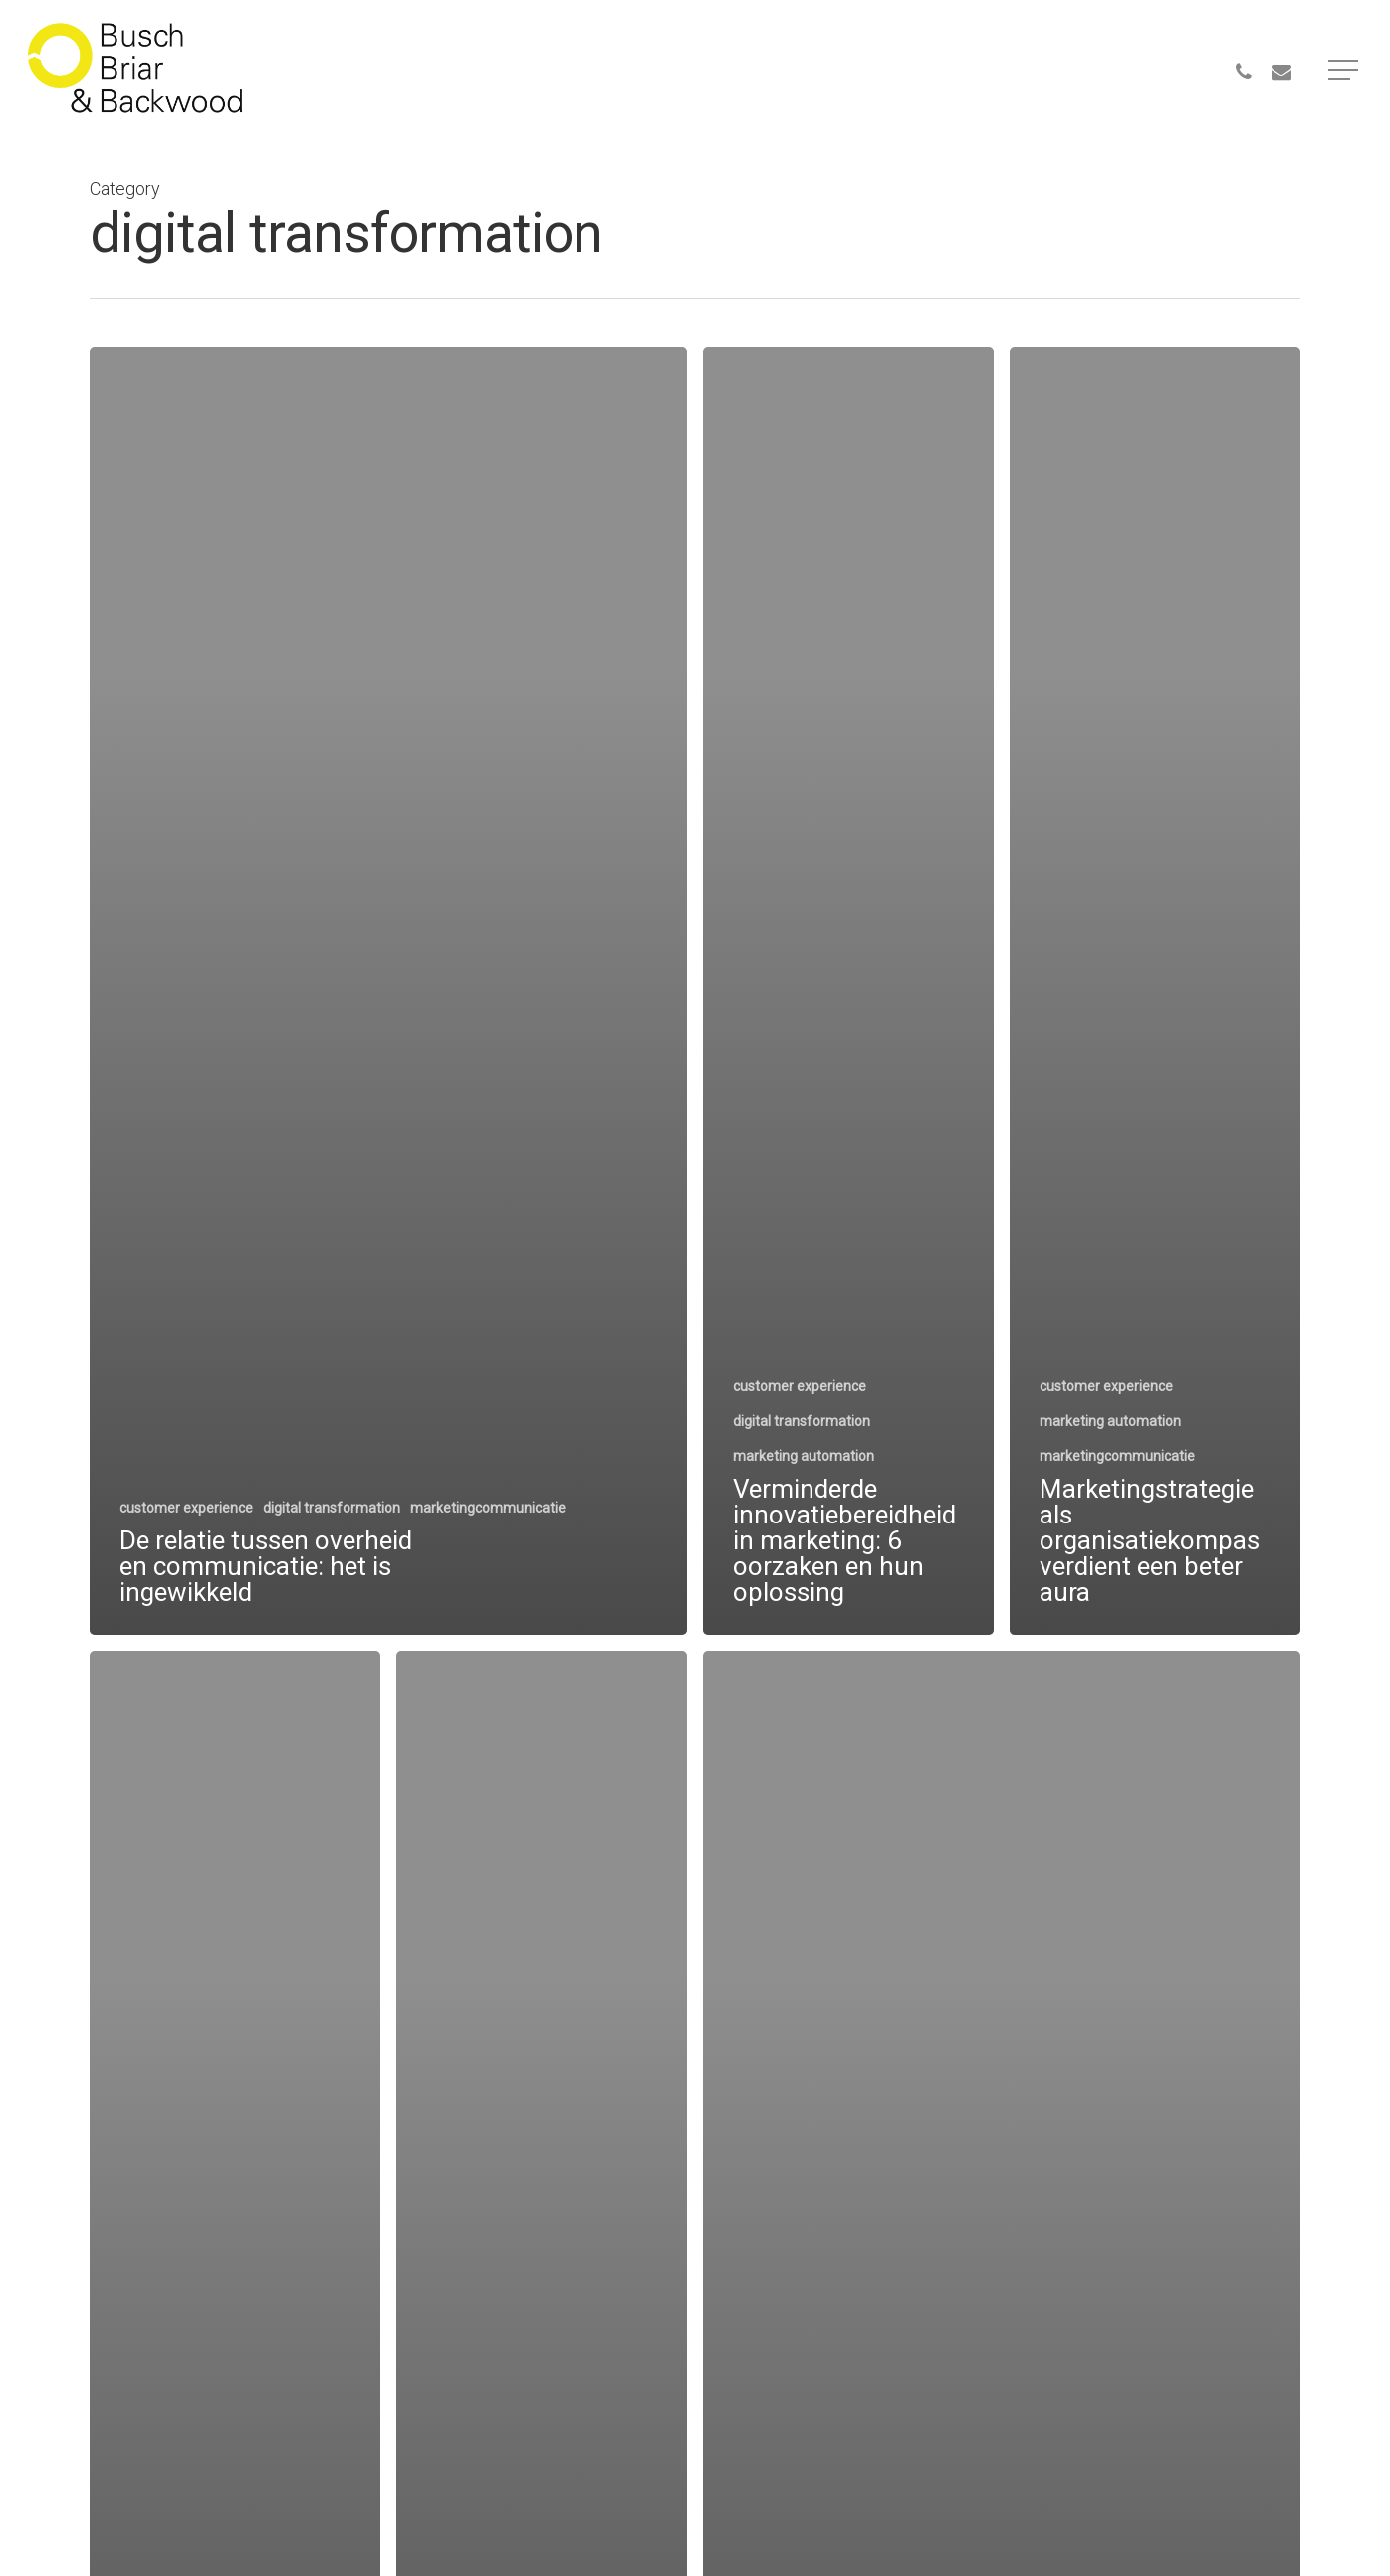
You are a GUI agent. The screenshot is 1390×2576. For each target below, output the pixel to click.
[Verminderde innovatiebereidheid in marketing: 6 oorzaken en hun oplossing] (848, 991)
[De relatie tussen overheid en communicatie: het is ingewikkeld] (388, 991)
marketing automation (803, 1456)
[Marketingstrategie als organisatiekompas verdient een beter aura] (1155, 991)
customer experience (186, 1508)
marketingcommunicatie (488, 1508)
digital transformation (331, 1508)
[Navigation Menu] (1345, 70)
